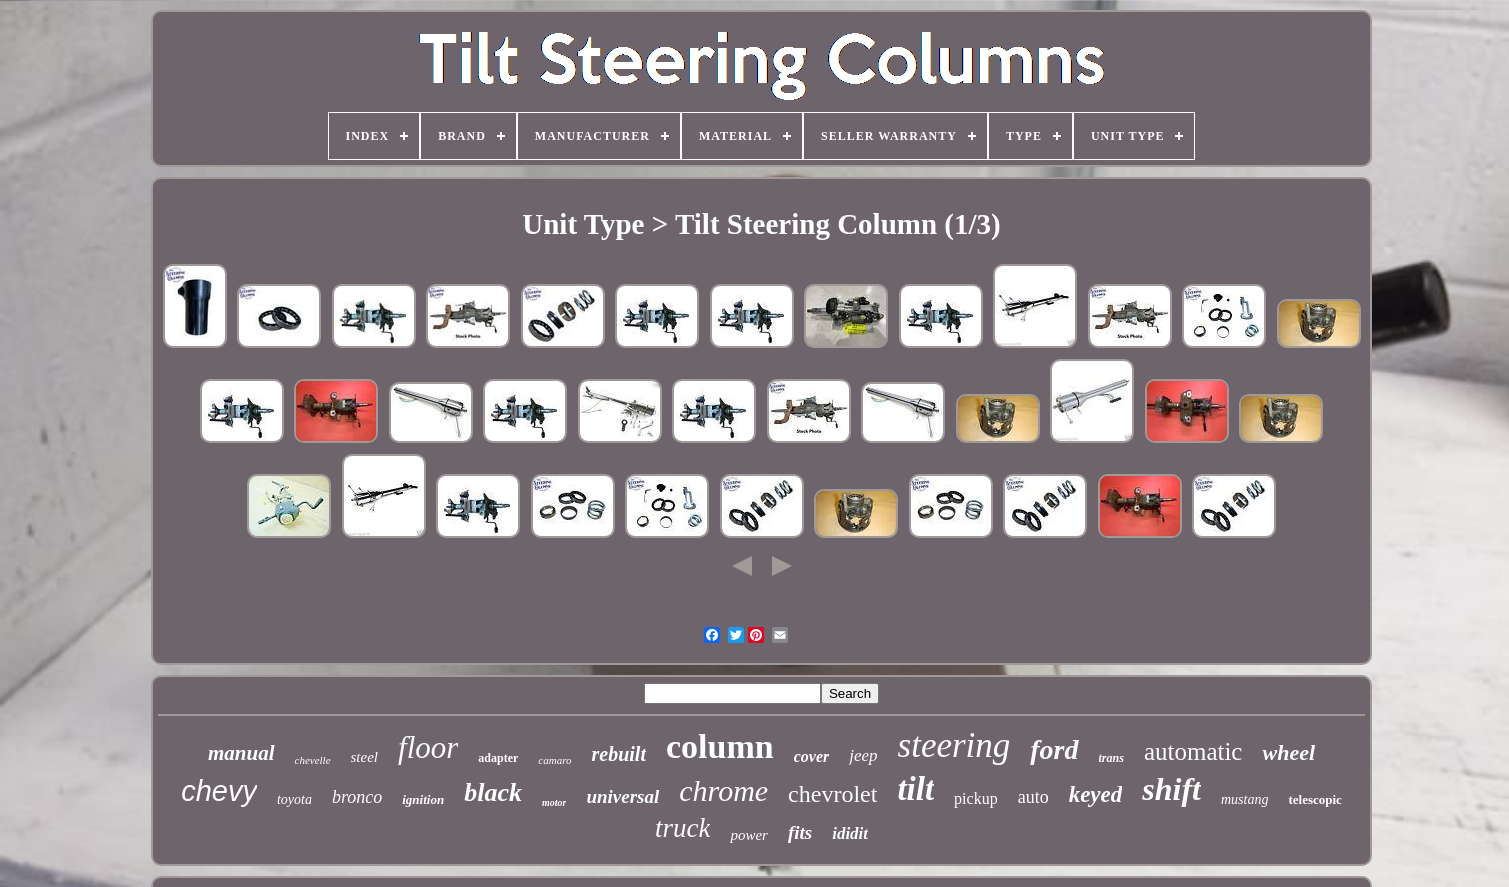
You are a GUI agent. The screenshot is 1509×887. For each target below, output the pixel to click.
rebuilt (619, 754)
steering (954, 745)
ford (1054, 749)
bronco (357, 797)
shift (1171, 789)
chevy (219, 791)
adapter (498, 758)
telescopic (1314, 799)
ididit (850, 833)
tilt (915, 789)
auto (1033, 797)
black (493, 792)
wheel (1288, 752)
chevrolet (832, 794)
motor (554, 802)
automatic (1193, 751)
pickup (976, 798)
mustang (1244, 799)
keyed (1096, 794)
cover (812, 756)
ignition (423, 799)
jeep (863, 755)
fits (800, 832)
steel (365, 757)
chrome (723, 790)
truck (682, 828)
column (720, 746)
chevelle (313, 760)
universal (622, 796)
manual (241, 753)
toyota (294, 799)
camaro (554, 760)
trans (1111, 758)
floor (428, 747)
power (749, 835)
